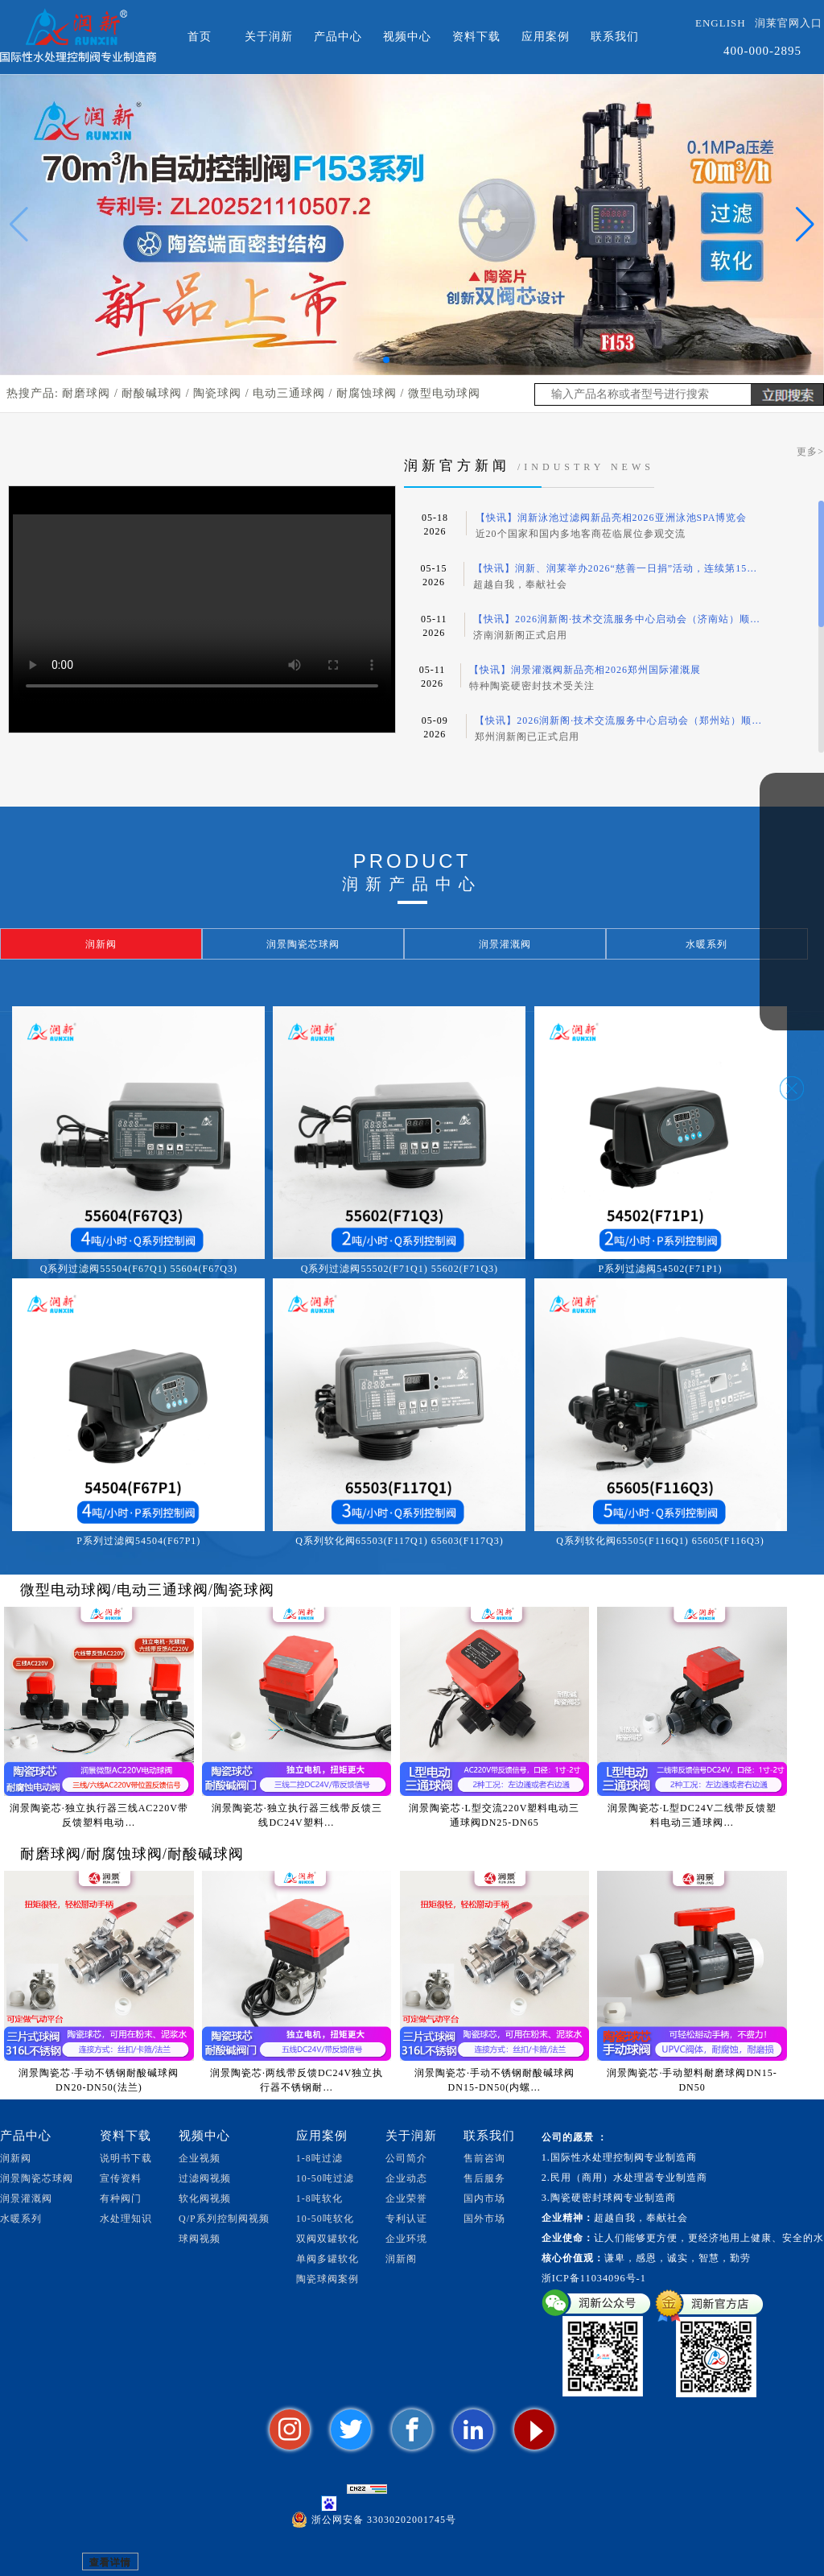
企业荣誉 (406, 2198)
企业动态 (406, 2178)
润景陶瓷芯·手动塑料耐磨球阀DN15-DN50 (692, 2080)
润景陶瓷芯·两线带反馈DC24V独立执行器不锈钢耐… (296, 2080)
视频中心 (407, 37)
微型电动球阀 (444, 393)
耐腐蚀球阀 (366, 393)
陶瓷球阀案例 (327, 2279)
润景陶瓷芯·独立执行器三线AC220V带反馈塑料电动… (99, 1815)
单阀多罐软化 (327, 2258)
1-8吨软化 (319, 2198)
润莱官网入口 (788, 23)
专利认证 (406, 2218)
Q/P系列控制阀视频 (224, 2218)
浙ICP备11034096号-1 (594, 2278)
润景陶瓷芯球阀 (36, 2178)
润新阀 (15, 2158)
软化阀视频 (205, 2198)
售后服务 (484, 2178)
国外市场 (484, 2218)
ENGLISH (720, 23)
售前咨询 (484, 2158)
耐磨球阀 (86, 393)
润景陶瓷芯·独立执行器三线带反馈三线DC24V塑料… (297, 1815)
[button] (386, 360)
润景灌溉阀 (26, 2198)
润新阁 (401, 2258)
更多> (810, 451)
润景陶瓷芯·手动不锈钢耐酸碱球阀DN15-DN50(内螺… (494, 2080)
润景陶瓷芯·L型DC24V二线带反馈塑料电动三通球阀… (692, 1815)
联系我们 (615, 37)
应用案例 (545, 37)
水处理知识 (126, 2218)
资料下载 (476, 37)
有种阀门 (121, 2198)
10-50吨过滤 (325, 2178)
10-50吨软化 (325, 2218)
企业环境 (406, 2238)
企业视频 (199, 2158)
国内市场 (484, 2198)
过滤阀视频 (205, 2178)
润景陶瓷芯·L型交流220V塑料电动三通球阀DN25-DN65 (494, 1815)
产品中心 (338, 37)
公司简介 (406, 2158)
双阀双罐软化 (327, 2238)
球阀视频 (199, 2238)
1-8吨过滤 (319, 2158)
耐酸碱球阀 (152, 393)
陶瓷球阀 (217, 393)
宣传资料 (121, 2178)
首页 (199, 37)
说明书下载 (126, 2158)
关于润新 (269, 37)
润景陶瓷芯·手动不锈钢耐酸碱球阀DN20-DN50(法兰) (99, 2080)
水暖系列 (21, 2218)
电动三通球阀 (289, 393)
